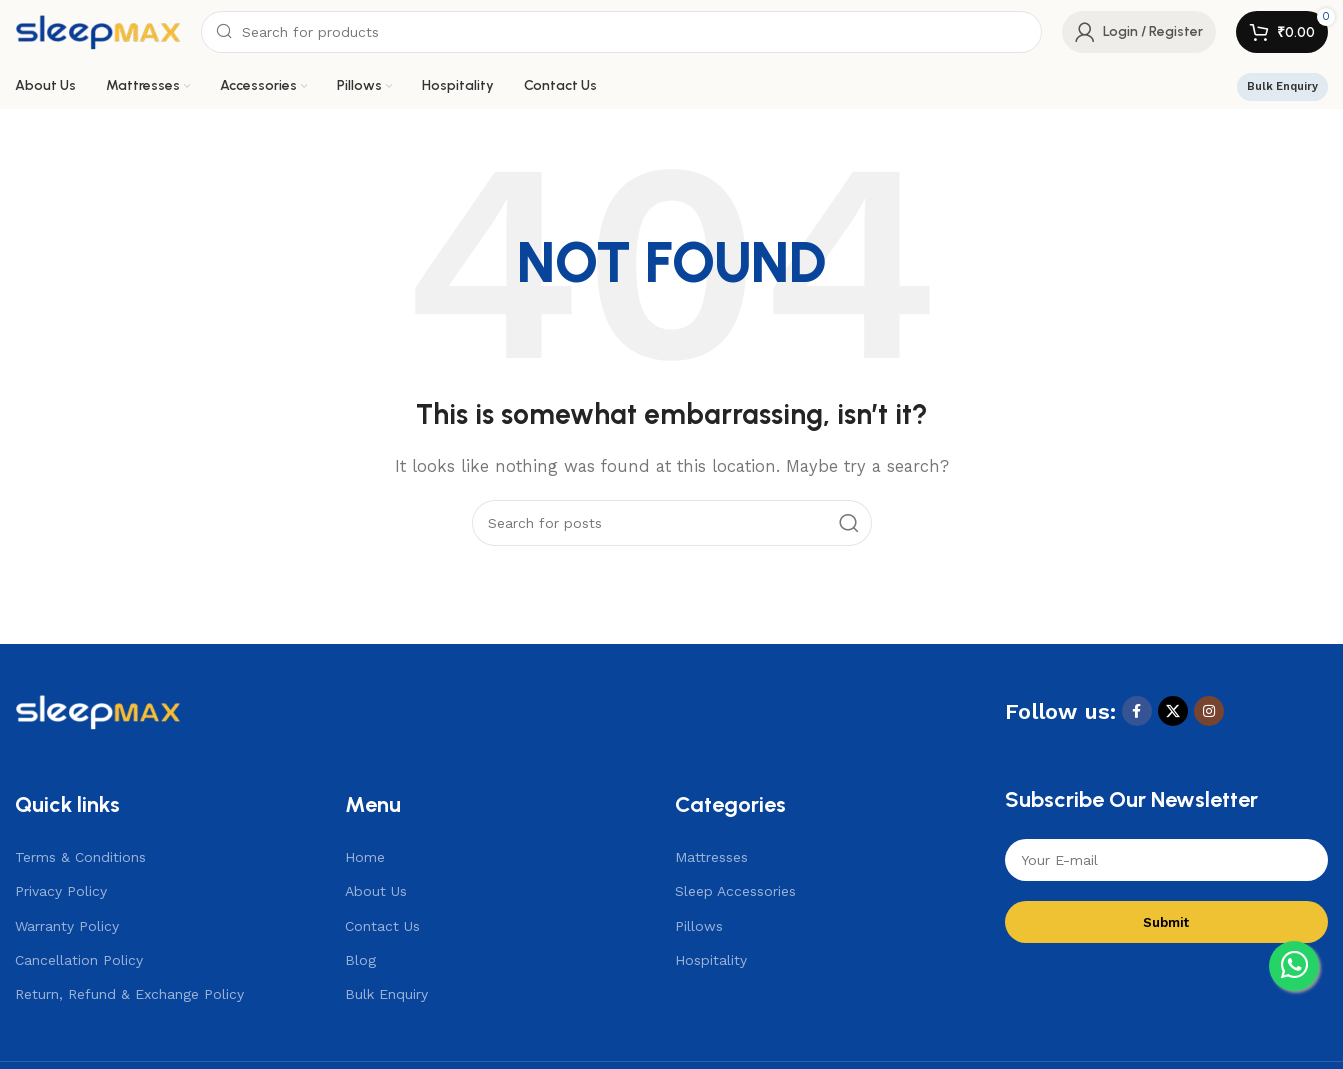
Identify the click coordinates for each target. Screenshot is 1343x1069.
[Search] (621, 32)
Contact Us (382, 926)
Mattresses (711, 857)
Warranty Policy (67, 926)
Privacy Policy (61, 891)
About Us (376, 891)
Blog (360, 960)
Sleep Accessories (735, 891)
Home (365, 857)
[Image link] (98, 710)
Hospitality (711, 960)
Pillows (699, 926)
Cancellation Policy (79, 960)
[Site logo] (98, 31)
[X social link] (1173, 711)
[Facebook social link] (1137, 711)
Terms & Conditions (80, 857)
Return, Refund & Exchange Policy (129, 994)
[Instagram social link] (1209, 711)
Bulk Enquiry (1282, 86)
